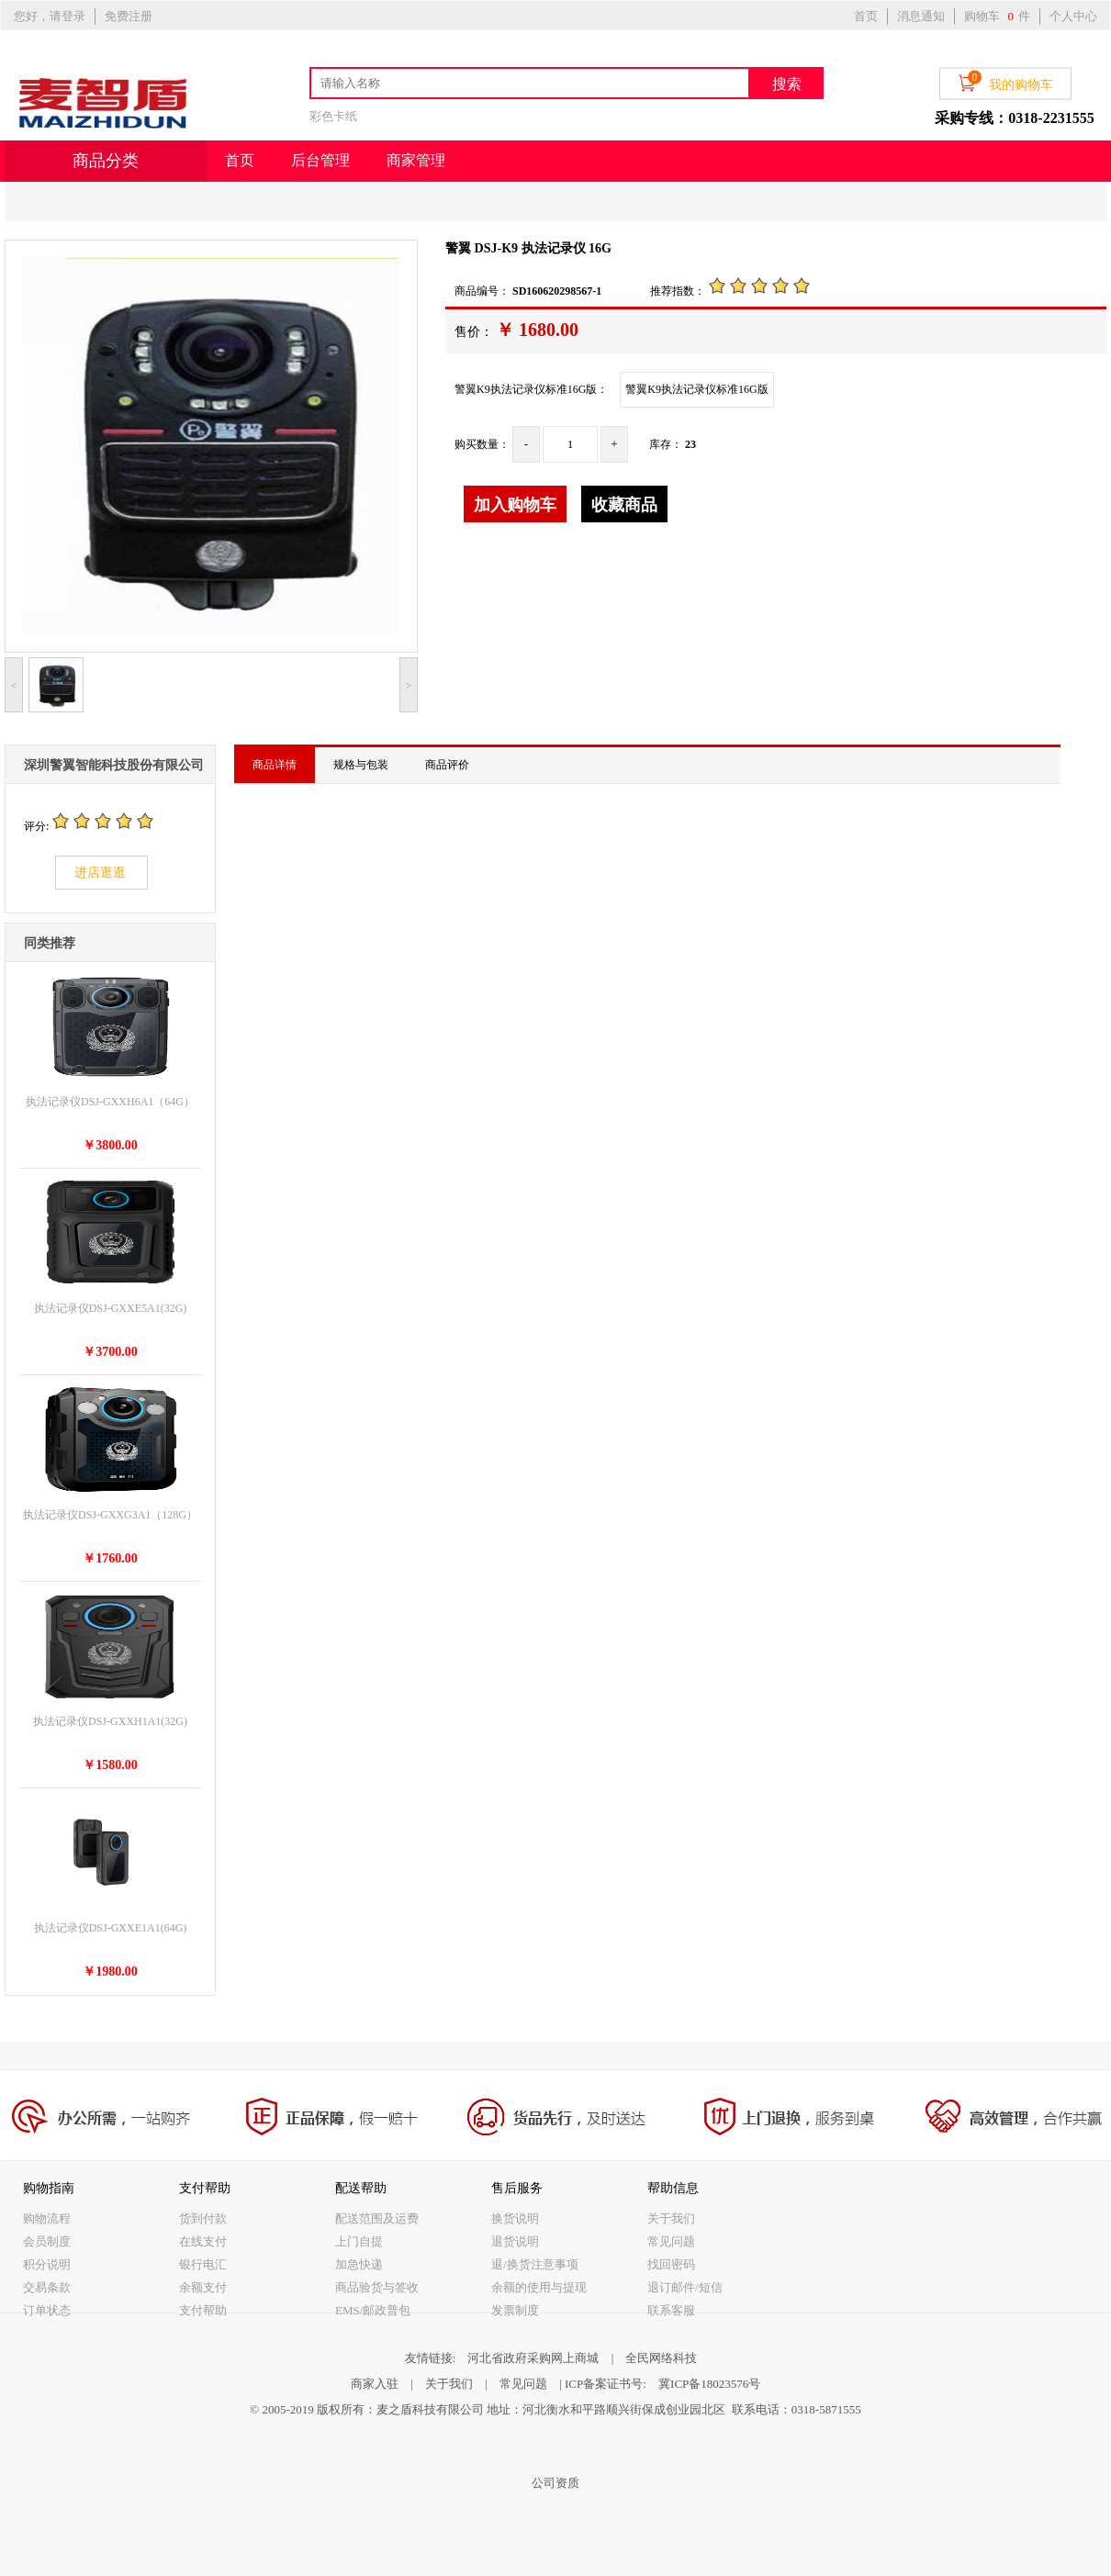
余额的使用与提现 (539, 2287)
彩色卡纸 (333, 116)
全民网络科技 (661, 2358)
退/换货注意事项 (534, 2264)
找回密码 (671, 2264)
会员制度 (47, 2241)
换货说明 (515, 2218)
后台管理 (320, 160)
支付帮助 (203, 2310)
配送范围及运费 (377, 2218)
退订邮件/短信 (685, 2287)
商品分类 (106, 160)
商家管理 (416, 160)
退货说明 (515, 2241)
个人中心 (1073, 16)
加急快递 (359, 2264)
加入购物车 (515, 505)
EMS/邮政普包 (372, 2310)
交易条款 (47, 2287)
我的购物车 (1005, 82)
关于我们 (671, 2218)
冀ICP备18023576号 (709, 2384)
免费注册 (128, 16)
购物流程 (47, 2218)
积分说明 (47, 2264)
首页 (866, 16)
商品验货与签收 (377, 2287)
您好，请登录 (49, 16)
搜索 (787, 84)
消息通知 (921, 16)
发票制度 (515, 2310)
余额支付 (203, 2287)
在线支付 (203, 2241)
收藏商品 (624, 505)
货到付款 (203, 2218)
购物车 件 (997, 16)
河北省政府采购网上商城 (533, 2358)
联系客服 (671, 2310)
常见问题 (671, 2241)
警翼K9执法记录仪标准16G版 (696, 389)
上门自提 (359, 2241)
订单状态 (47, 2310)
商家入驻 (374, 2384)
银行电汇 (203, 2264)
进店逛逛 (100, 872)
